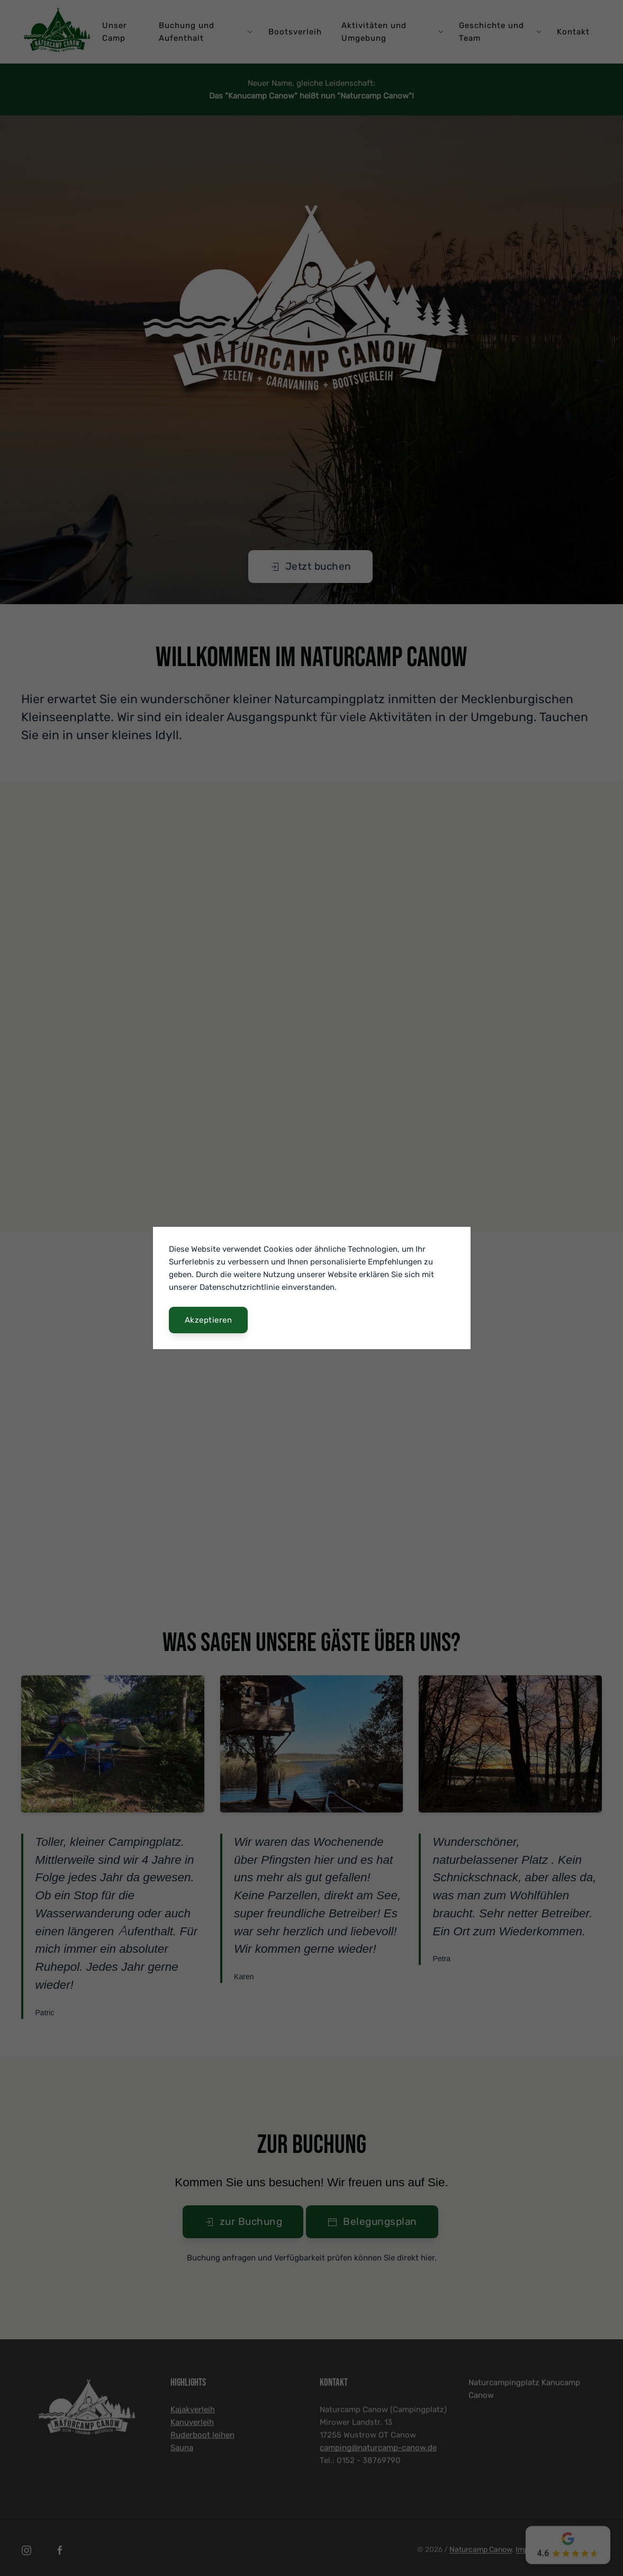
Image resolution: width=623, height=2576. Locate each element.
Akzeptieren (208, 1320)
